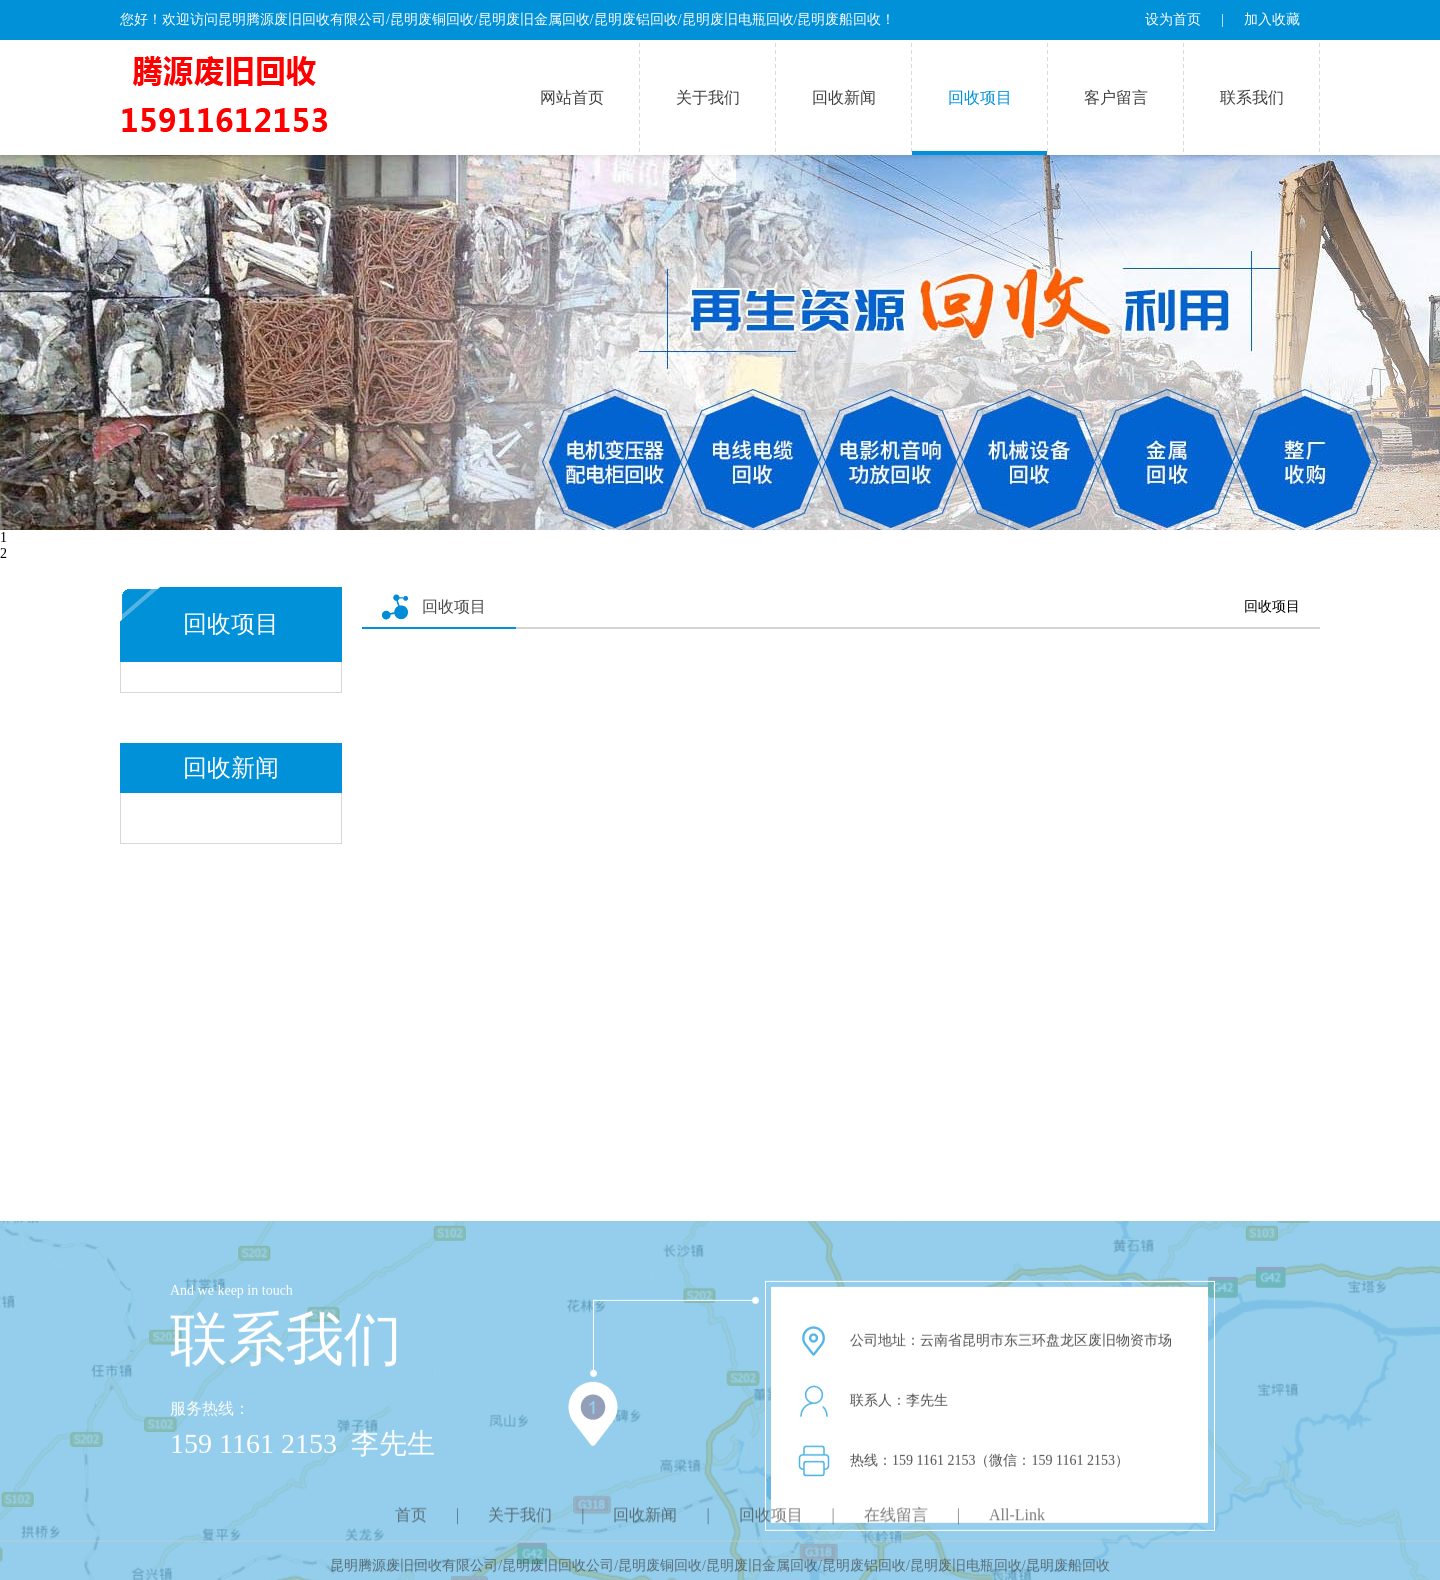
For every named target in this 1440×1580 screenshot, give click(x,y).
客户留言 (1116, 97)
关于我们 (708, 97)
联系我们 (1252, 97)
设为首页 (1173, 19)
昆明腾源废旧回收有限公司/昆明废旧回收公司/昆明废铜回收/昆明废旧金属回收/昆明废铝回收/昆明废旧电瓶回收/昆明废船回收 (719, 1571)
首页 (411, 1523)
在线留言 (896, 1523)
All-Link (1017, 1523)
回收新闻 (844, 97)
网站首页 (572, 97)
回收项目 (980, 97)
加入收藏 (1272, 19)
